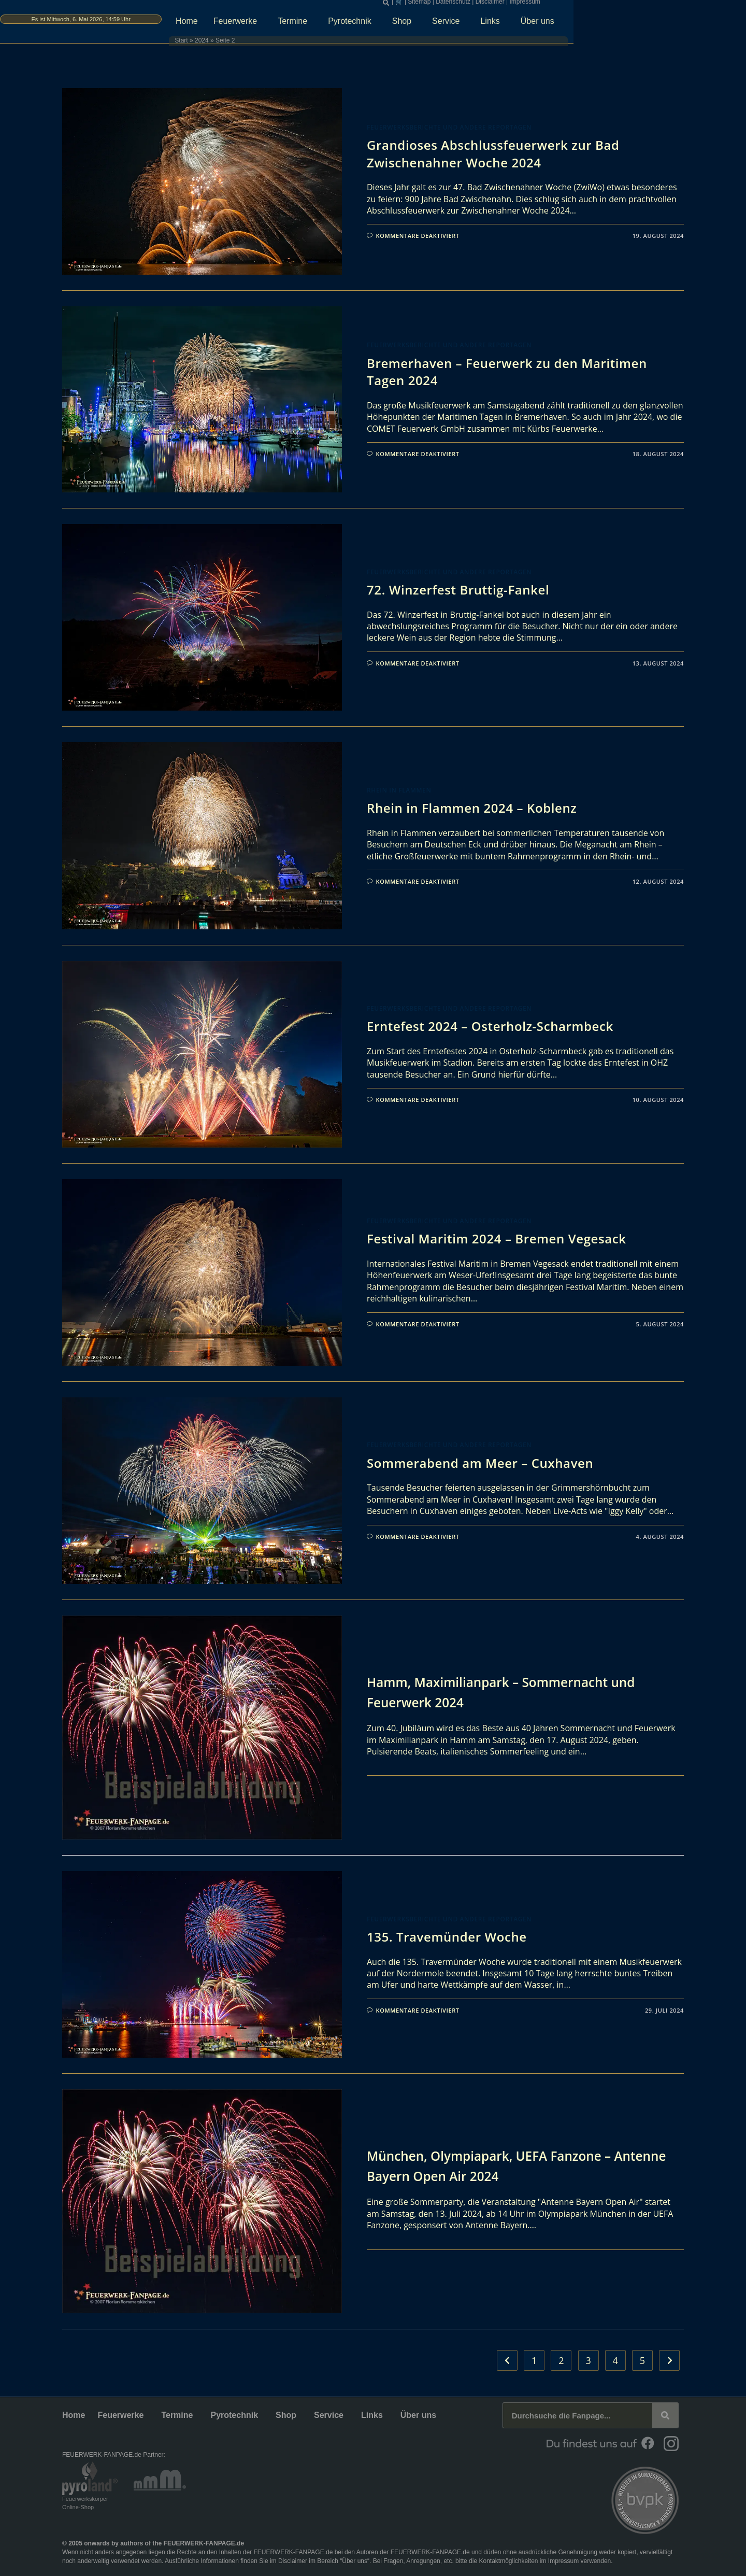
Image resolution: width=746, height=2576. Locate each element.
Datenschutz (548, 5)
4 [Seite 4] (615, 2360)
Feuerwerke (331, 24)
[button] (481, 5)
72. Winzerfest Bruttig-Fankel (458, 589)
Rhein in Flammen (399, 790)
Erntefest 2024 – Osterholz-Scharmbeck (490, 1026)
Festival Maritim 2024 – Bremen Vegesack (496, 1238)
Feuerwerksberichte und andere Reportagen (449, 127)
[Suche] (665, 2415)
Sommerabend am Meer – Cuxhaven (480, 1462)
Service (541, 24)
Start (257, 44)
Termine (388, 24)
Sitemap (514, 5)
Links (585, 24)
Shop (497, 24)
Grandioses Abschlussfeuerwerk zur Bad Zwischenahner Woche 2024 (493, 153)
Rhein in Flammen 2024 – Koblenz (472, 807)
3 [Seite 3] (588, 2360)
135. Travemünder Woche (447, 1936)
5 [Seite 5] (642, 2360)
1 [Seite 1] (534, 2360)
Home (280, 24)
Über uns (633, 24)
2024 (277, 44)
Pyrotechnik (445, 24)
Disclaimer (585, 5)
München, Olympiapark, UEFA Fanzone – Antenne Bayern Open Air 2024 (507, 2165)
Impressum (620, 5)
